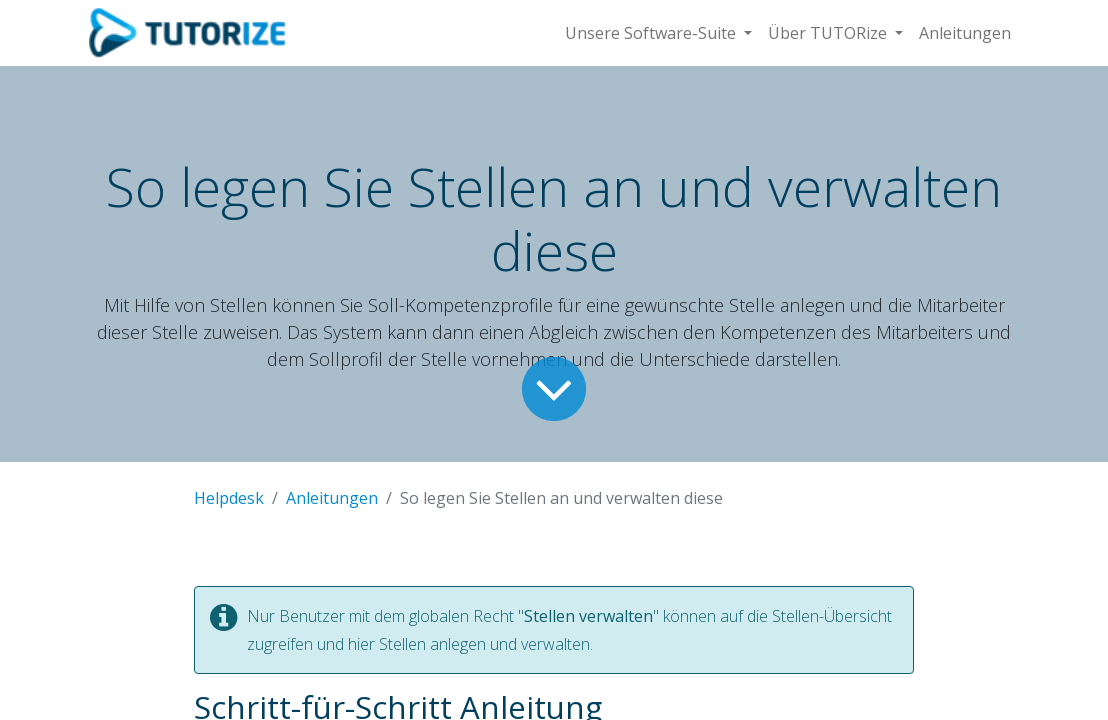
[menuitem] (965, 33)
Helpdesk (229, 498)
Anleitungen (332, 498)
